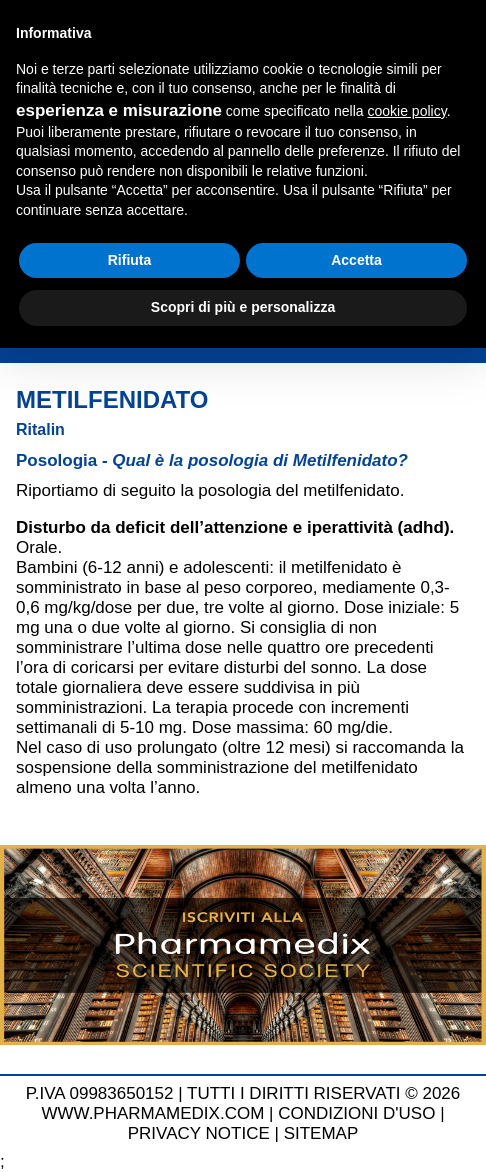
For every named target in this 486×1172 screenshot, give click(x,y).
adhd (423, 527)
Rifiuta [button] (130, 260)
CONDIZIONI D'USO (356, 1113)
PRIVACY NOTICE (199, 1133)
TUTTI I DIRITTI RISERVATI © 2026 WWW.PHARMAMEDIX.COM (250, 1103)
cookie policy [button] (407, 111)
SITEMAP (321, 1133)
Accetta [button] (356, 260)
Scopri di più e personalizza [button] (243, 307)
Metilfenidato (112, 399)
